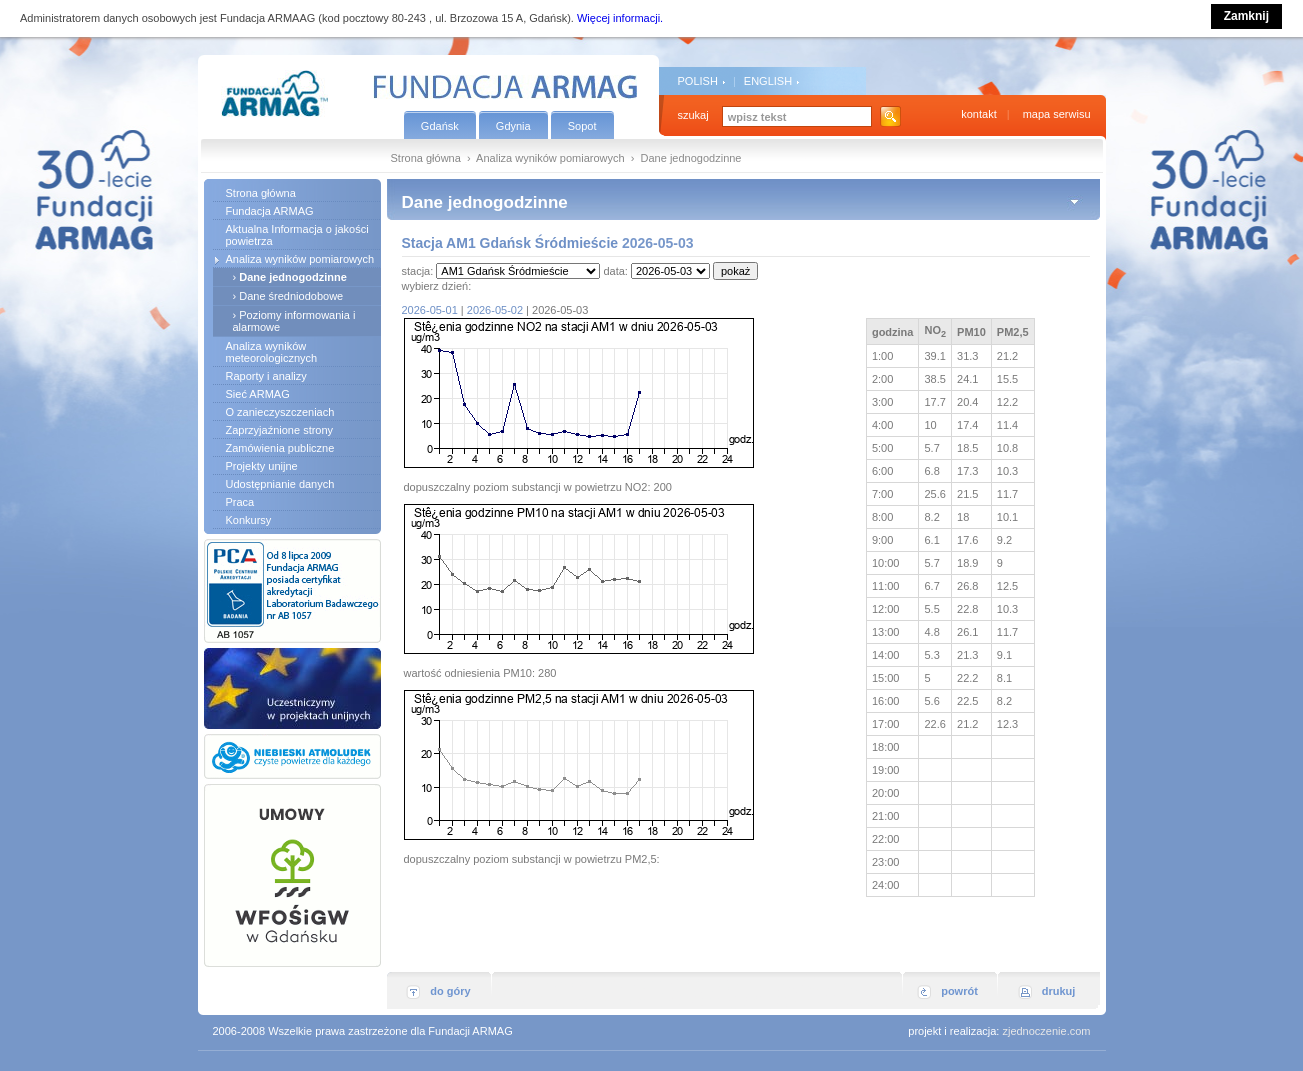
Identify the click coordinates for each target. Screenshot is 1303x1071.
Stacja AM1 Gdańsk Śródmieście (510, 243)
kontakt (978, 114)
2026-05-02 (495, 310)
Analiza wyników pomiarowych (550, 158)
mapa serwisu (1057, 114)
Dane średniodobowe (291, 296)
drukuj (1059, 991)
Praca (240, 502)
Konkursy (249, 520)
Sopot (582, 126)
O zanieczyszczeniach (280, 412)
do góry (450, 991)
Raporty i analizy (266, 376)
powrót (959, 991)
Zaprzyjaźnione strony (280, 430)
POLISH (698, 81)
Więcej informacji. (620, 18)
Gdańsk (440, 126)
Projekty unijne (262, 466)
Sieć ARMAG (258, 394)
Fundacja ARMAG (270, 211)
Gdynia (513, 126)
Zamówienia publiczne (280, 448)
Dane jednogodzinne (293, 277)
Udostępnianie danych (280, 484)
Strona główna (426, 158)
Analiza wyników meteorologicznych (272, 352)
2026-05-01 (430, 310)
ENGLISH (768, 81)
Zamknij (1246, 16)
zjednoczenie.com (1046, 1031)
